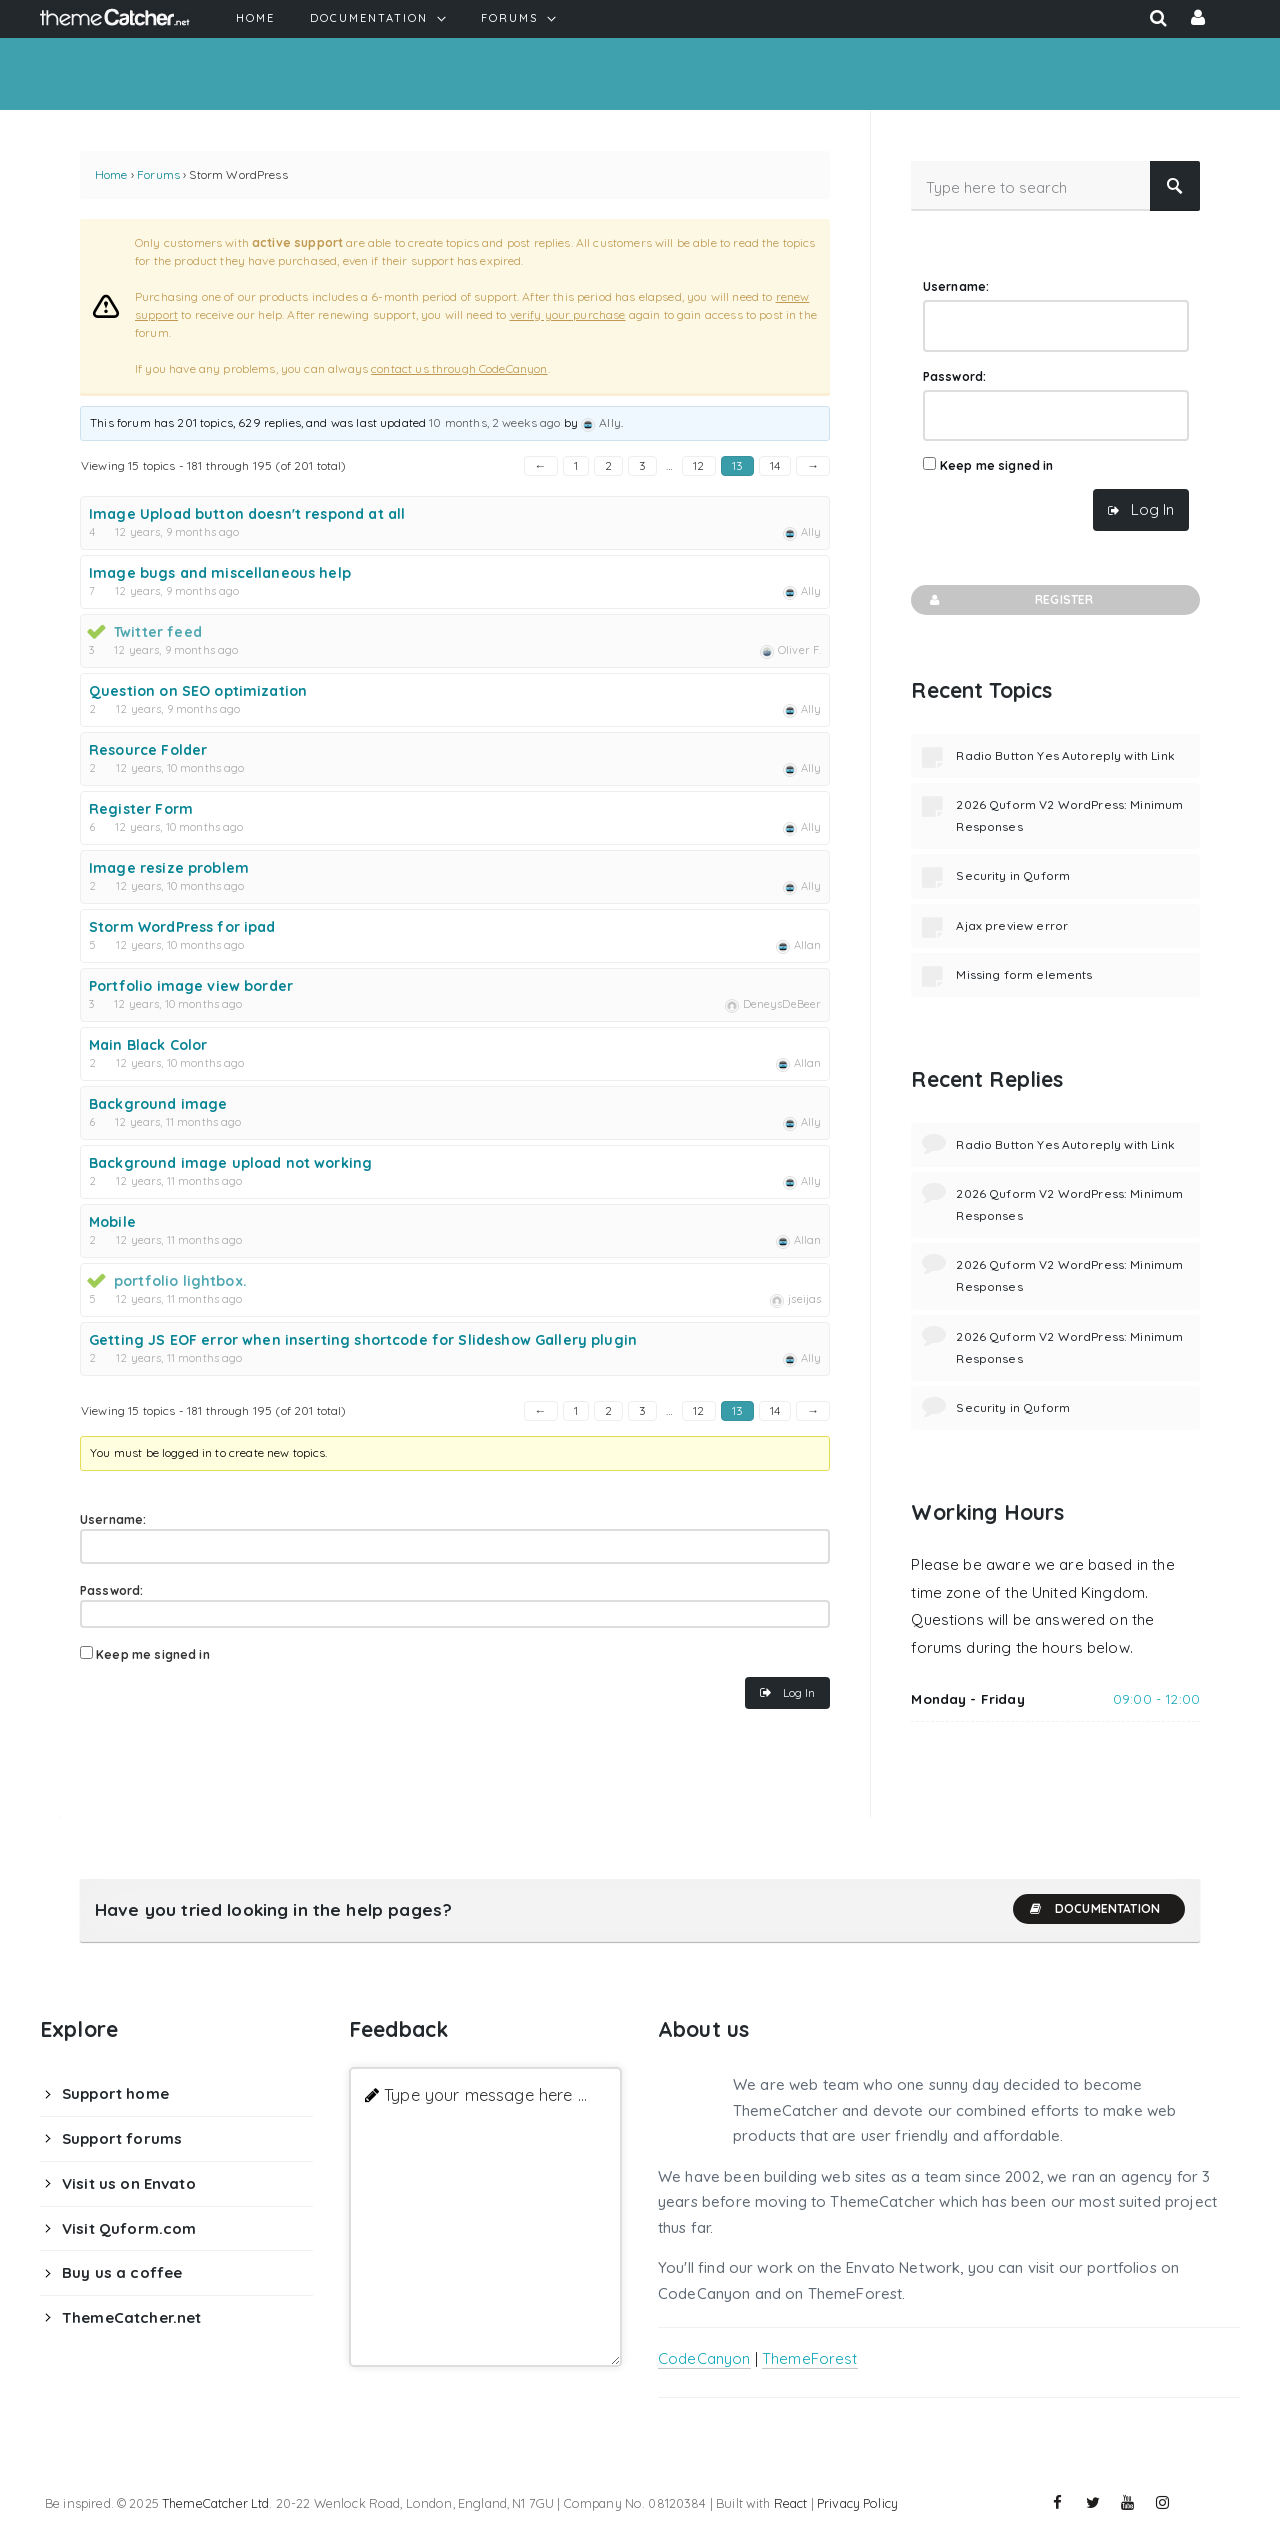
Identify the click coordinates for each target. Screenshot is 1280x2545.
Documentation (1094, 1909)
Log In (799, 1692)
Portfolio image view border (191, 986)
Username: (113, 1519)
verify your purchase (568, 314)
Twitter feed (158, 632)
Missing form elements (1024, 974)
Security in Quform (1013, 875)
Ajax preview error (1012, 925)
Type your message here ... (485, 2094)
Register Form (141, 809)
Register (1009, 600)
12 (698, 465)
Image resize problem (169, 868)
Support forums (122, 2138)
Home (111, 174)
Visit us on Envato (129, 2183)
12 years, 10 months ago (180, 768)
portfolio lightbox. (180, 1281)
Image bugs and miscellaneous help (220, 573)
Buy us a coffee (122, 2272)
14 (775, 465)
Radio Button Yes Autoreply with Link (1065, 755)
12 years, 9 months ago (177, 532)
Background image (158, 1104)
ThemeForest (810, 2358)
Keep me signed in (153, 1654)
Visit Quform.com (129, 2228)
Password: (111, 1590)
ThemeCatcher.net (131, 2317)
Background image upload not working (230, 1163)
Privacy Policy (857, 2503)
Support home (115, 2093)
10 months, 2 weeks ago (494, 422)
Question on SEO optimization (198, 691)
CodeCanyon (704, 2358)
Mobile (112, 1222)
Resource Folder (148, 750)
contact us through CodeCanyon (459, 368)
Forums (158, 174)
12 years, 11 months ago (178, 1122)
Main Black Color (148, 1045)
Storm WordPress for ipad (182, 927)
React (791, 2503)
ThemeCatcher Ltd (215, 2503)
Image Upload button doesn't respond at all (247, 514)
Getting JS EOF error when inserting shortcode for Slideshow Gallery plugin (363, 1340)
